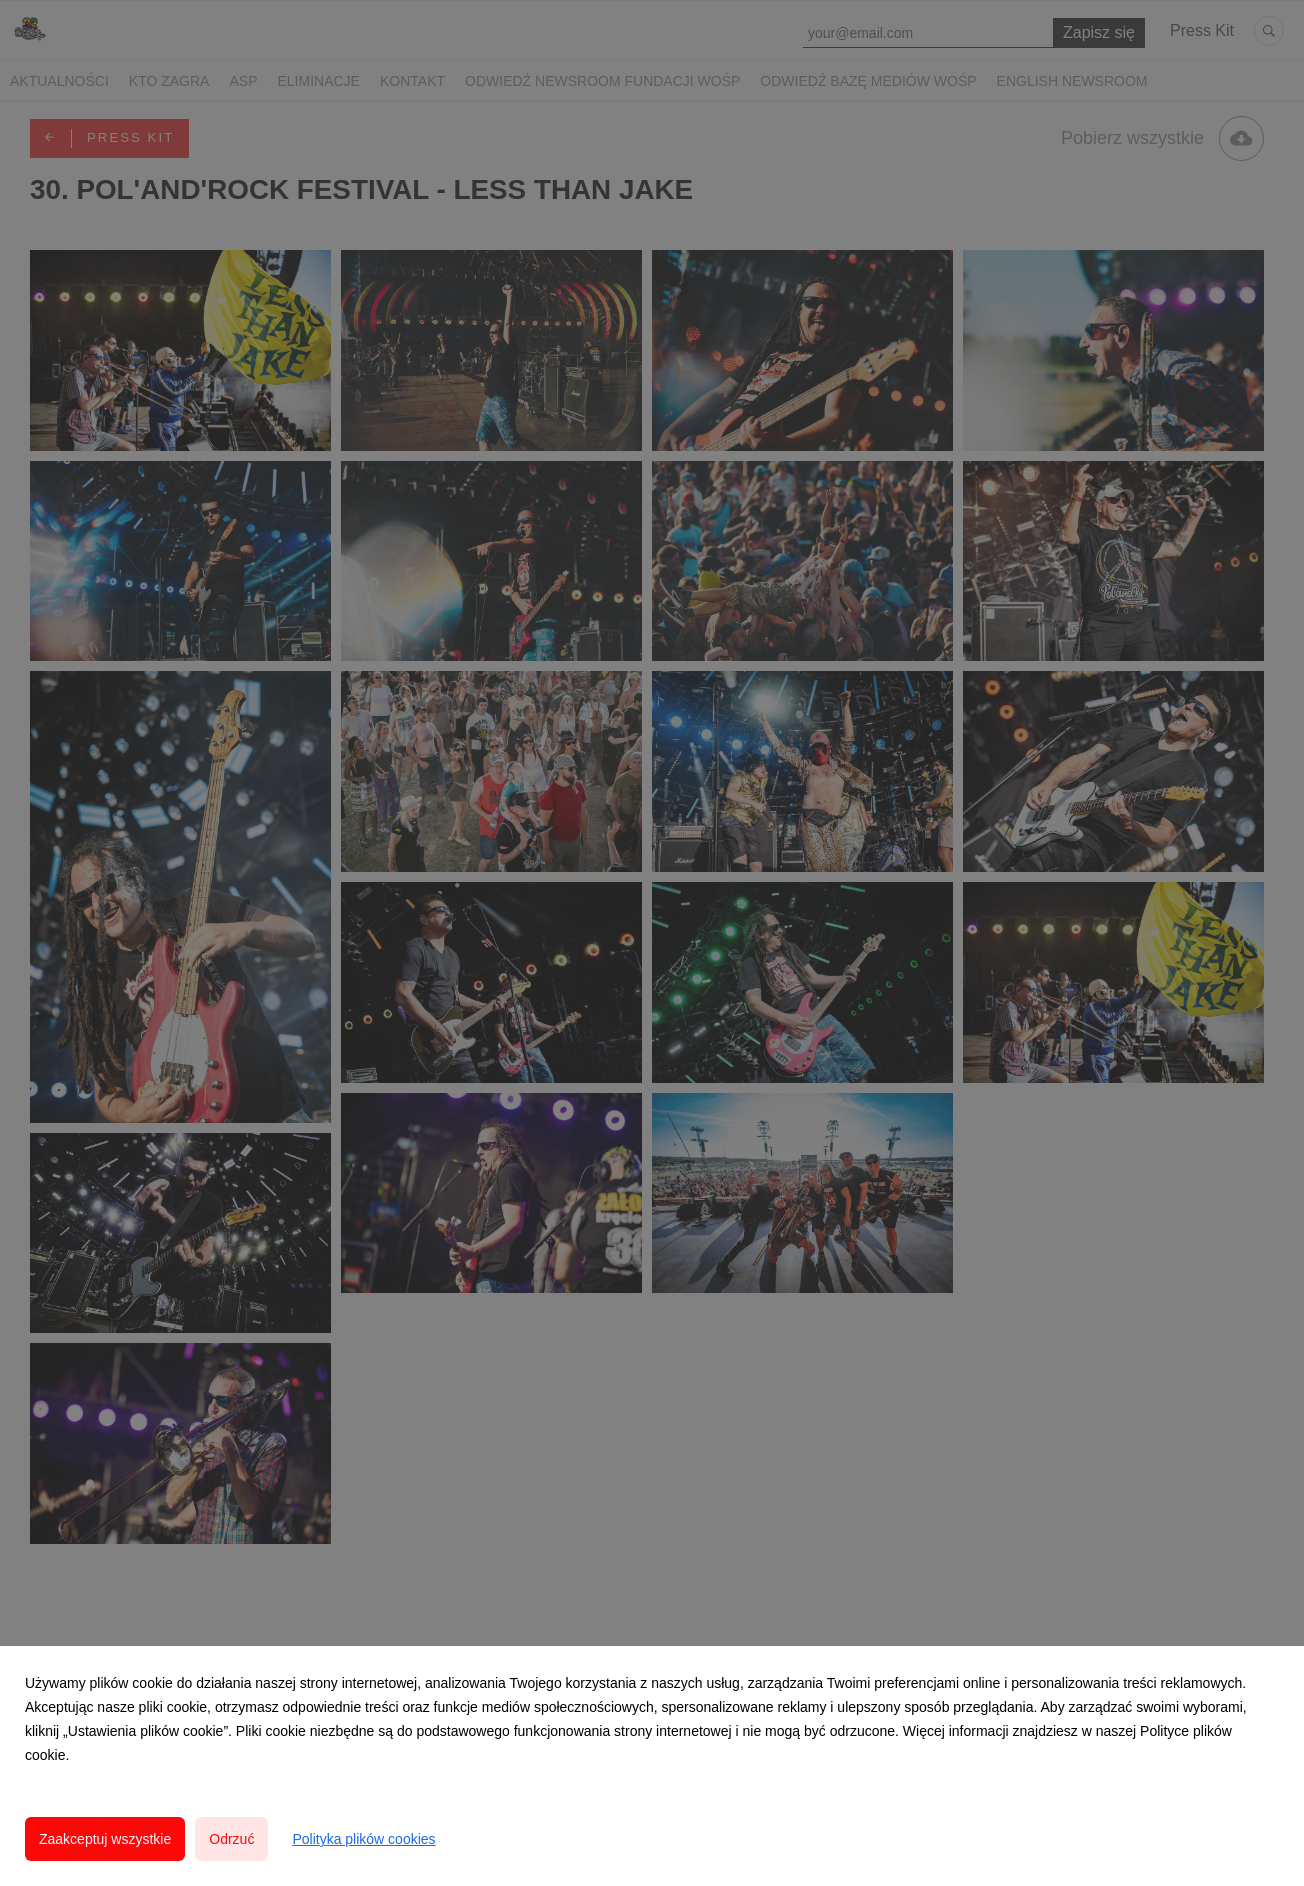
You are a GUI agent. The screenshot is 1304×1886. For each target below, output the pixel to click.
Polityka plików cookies (363, 1839)
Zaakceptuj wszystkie (105, 1839)
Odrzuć (231, 1839)
